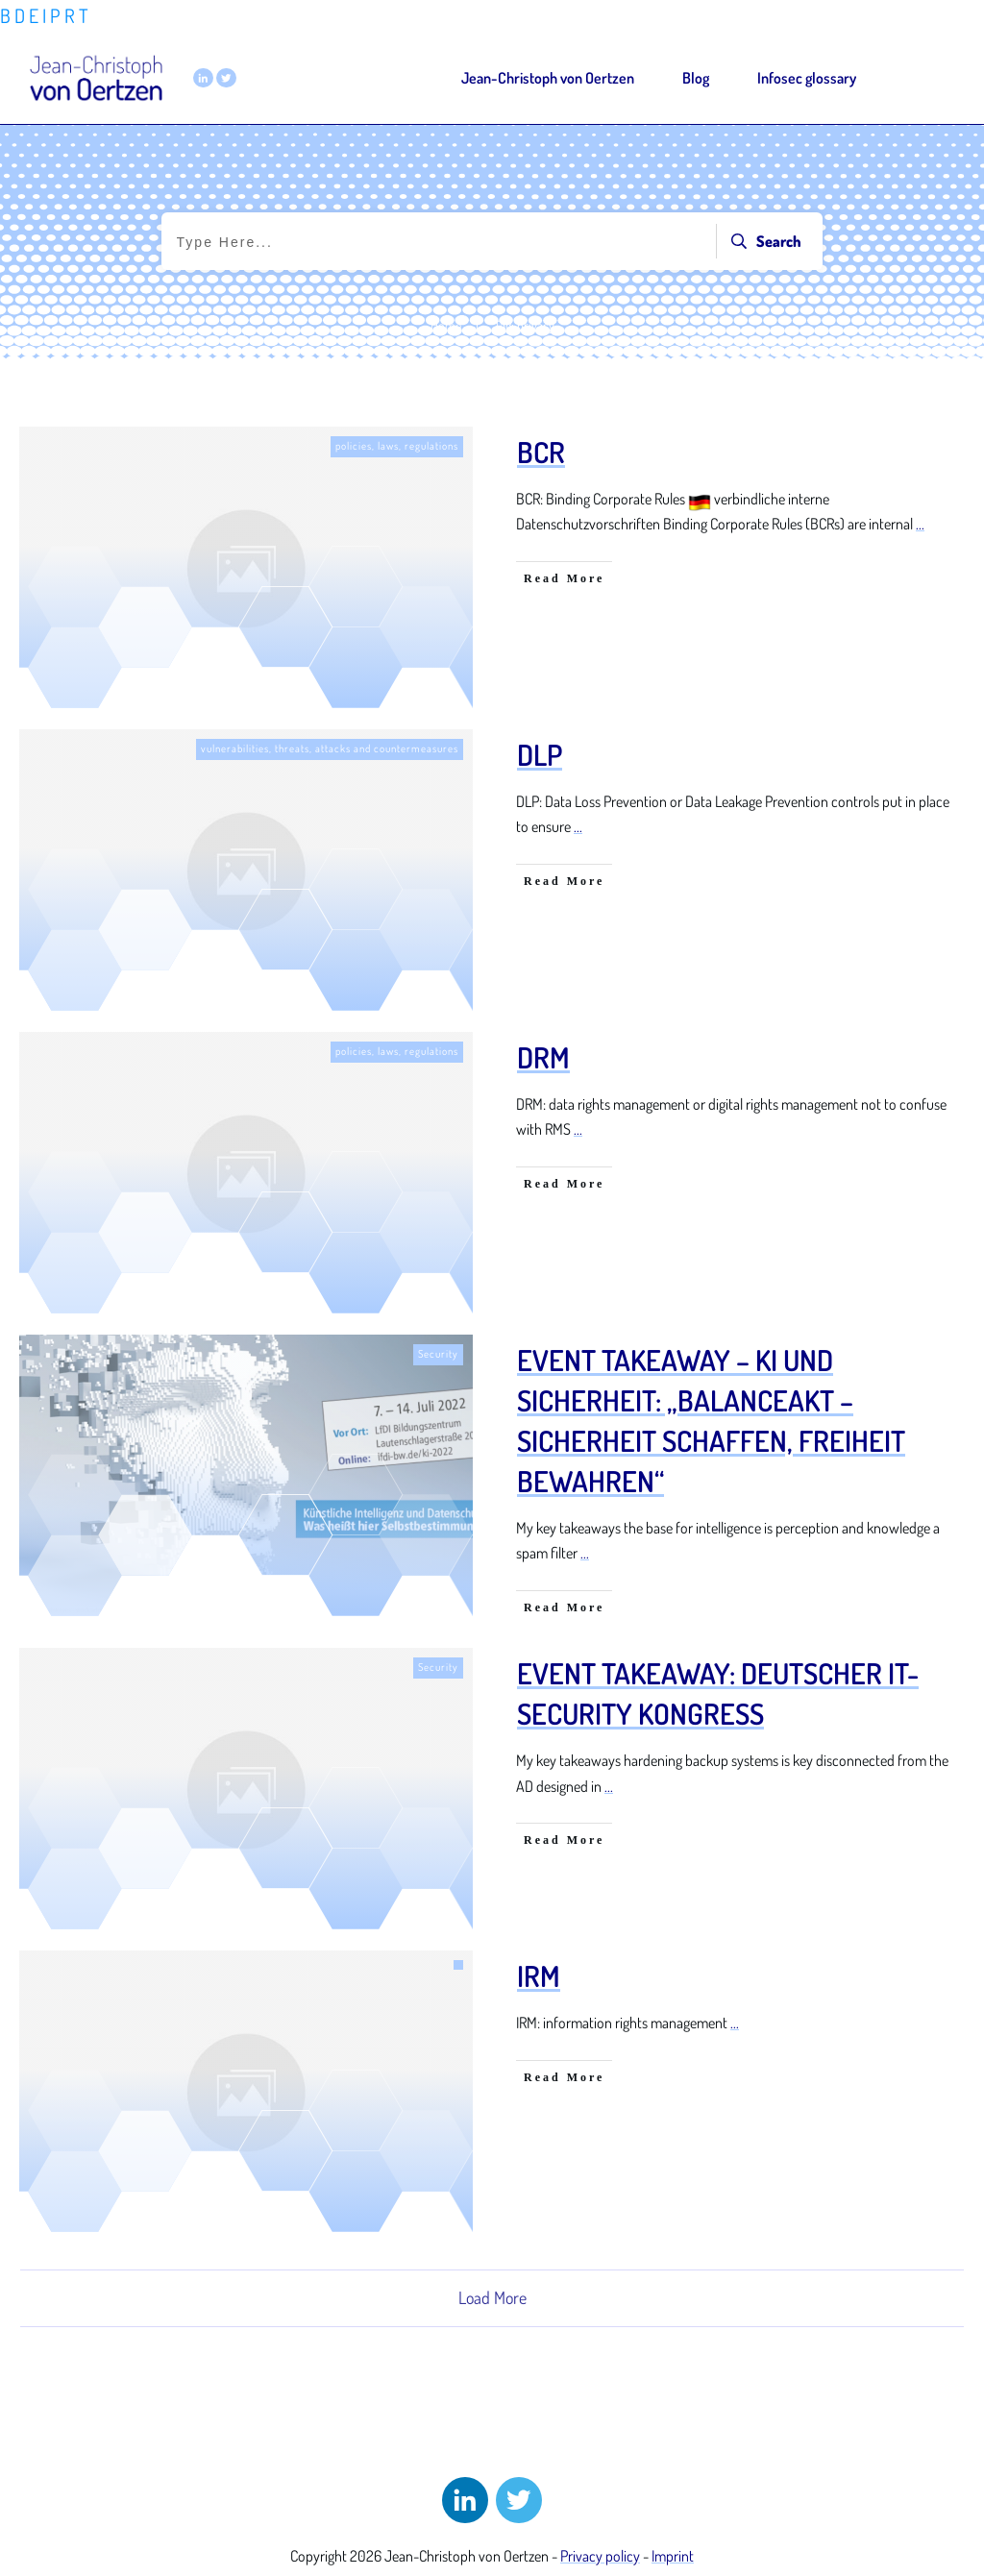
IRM (538, 1976)
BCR (541, 451)
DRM (543, 1057)
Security (438, 1354)
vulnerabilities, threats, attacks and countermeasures (329, 748)
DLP (539, 754)
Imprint (673, 2555)
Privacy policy (600, 2555)
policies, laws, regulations (396, 446)
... (920, 523)
